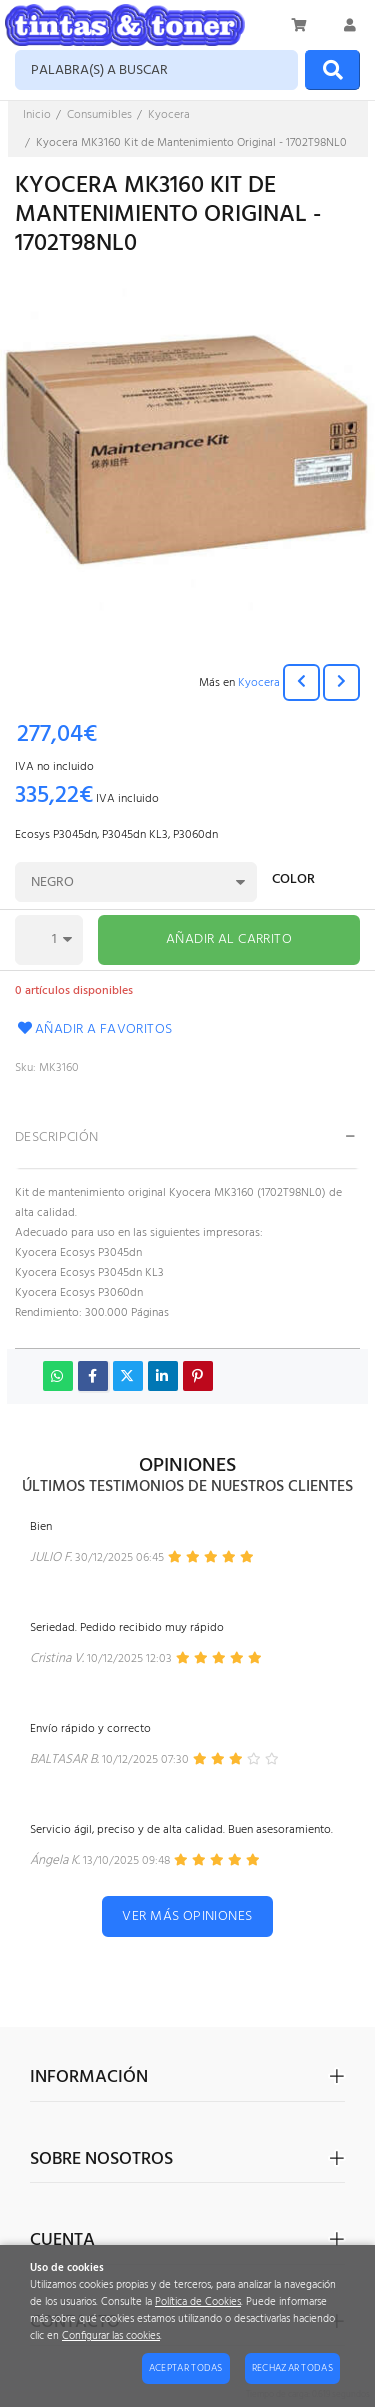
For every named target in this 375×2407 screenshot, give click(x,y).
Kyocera (259, 683)
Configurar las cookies (111, 2336)
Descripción (57, 1137)
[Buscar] (332, 70)
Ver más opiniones (187, 1916)
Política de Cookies (198, 2302)
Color (293, 881)
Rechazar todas (292, 2368)
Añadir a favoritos (94, 1029)
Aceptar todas (186, 2368)
